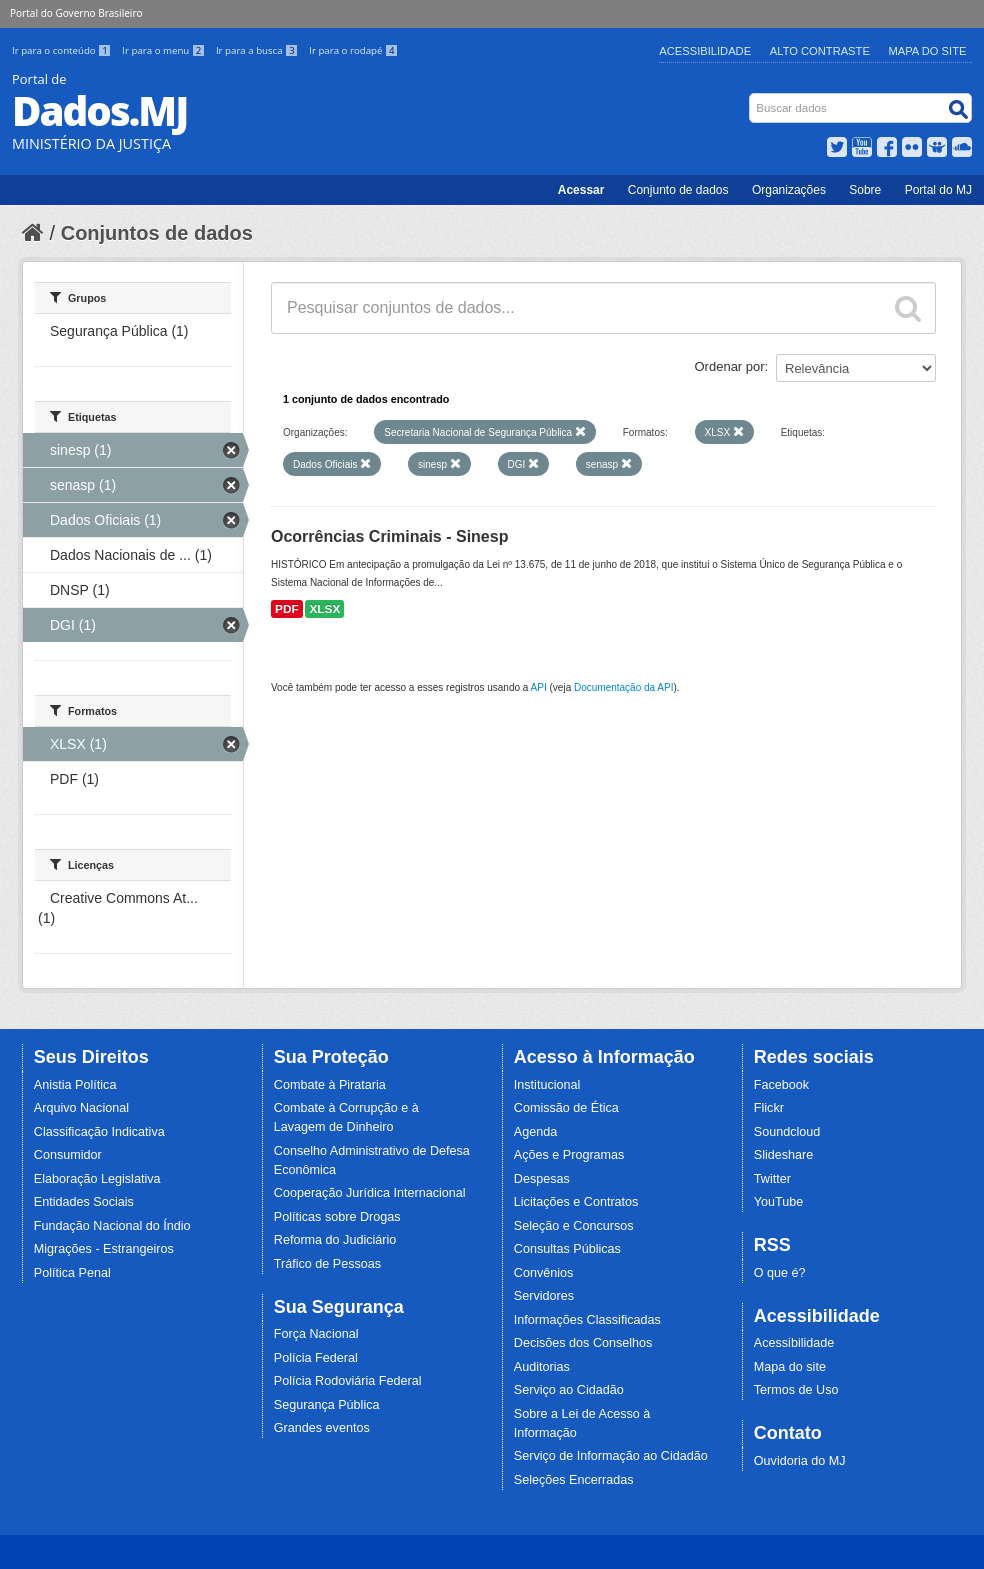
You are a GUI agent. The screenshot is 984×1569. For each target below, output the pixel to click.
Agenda (535, 1132)
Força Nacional (316, 1334)
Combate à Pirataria (330, 1085)
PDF (287, 609)
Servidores (544, 1296)
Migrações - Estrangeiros (104, 1249)
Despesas (542, 1179)
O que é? (780, 1273)
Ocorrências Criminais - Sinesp (389, 536)
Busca (751, 97)
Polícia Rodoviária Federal (348, 1381)
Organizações (789, 190)
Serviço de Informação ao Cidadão (611, 1456)
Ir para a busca (258, 50)
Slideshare (784, 1155)
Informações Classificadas (587, 1320)
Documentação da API (624, 687)
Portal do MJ (938, 190)
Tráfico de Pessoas (327, 1264)
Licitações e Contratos (576, 1202)
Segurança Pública (327, 1405)
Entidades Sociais (84, 1202)
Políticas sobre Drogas (337, 1217)
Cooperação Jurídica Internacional (370, 1193)
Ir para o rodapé (353, 50)
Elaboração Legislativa (97, 1179)
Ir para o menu (165, 50)
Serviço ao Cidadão (569, 1390)
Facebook (781, 1085)
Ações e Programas (569, 1155)
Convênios (544, 1273)
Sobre (865, 190)
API (539, 687)
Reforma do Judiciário (335, 1240)
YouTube (779, 1202)
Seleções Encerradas (574, 1480)
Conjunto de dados (678, 190)
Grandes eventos (322, 1428)
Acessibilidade (705, 51)
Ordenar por (730, 366)
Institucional (547, 1085)
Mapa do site (790, 1367)
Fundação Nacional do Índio (112, 1226)
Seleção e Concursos (574, 1226)
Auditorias (542, 1367)
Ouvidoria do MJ (800, 1461)
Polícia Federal (316, 1358)
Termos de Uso (796, 1390)
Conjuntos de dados (157, 233)
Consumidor (68, 1155)
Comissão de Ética (566, 1108)
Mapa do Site (928, 51)
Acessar (581, 190)
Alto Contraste (820, 51)
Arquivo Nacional (81, 1108)
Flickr (769, 1108)
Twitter (772, 1179)
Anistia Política (75, 1085)
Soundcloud (787, 1132)
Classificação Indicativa (99, 1132)
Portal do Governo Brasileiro (76, 13)
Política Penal (72, 1273)
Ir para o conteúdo (63, 50)
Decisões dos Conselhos (583, 1343)
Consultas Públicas (567, 1249)
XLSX (324, 609)
